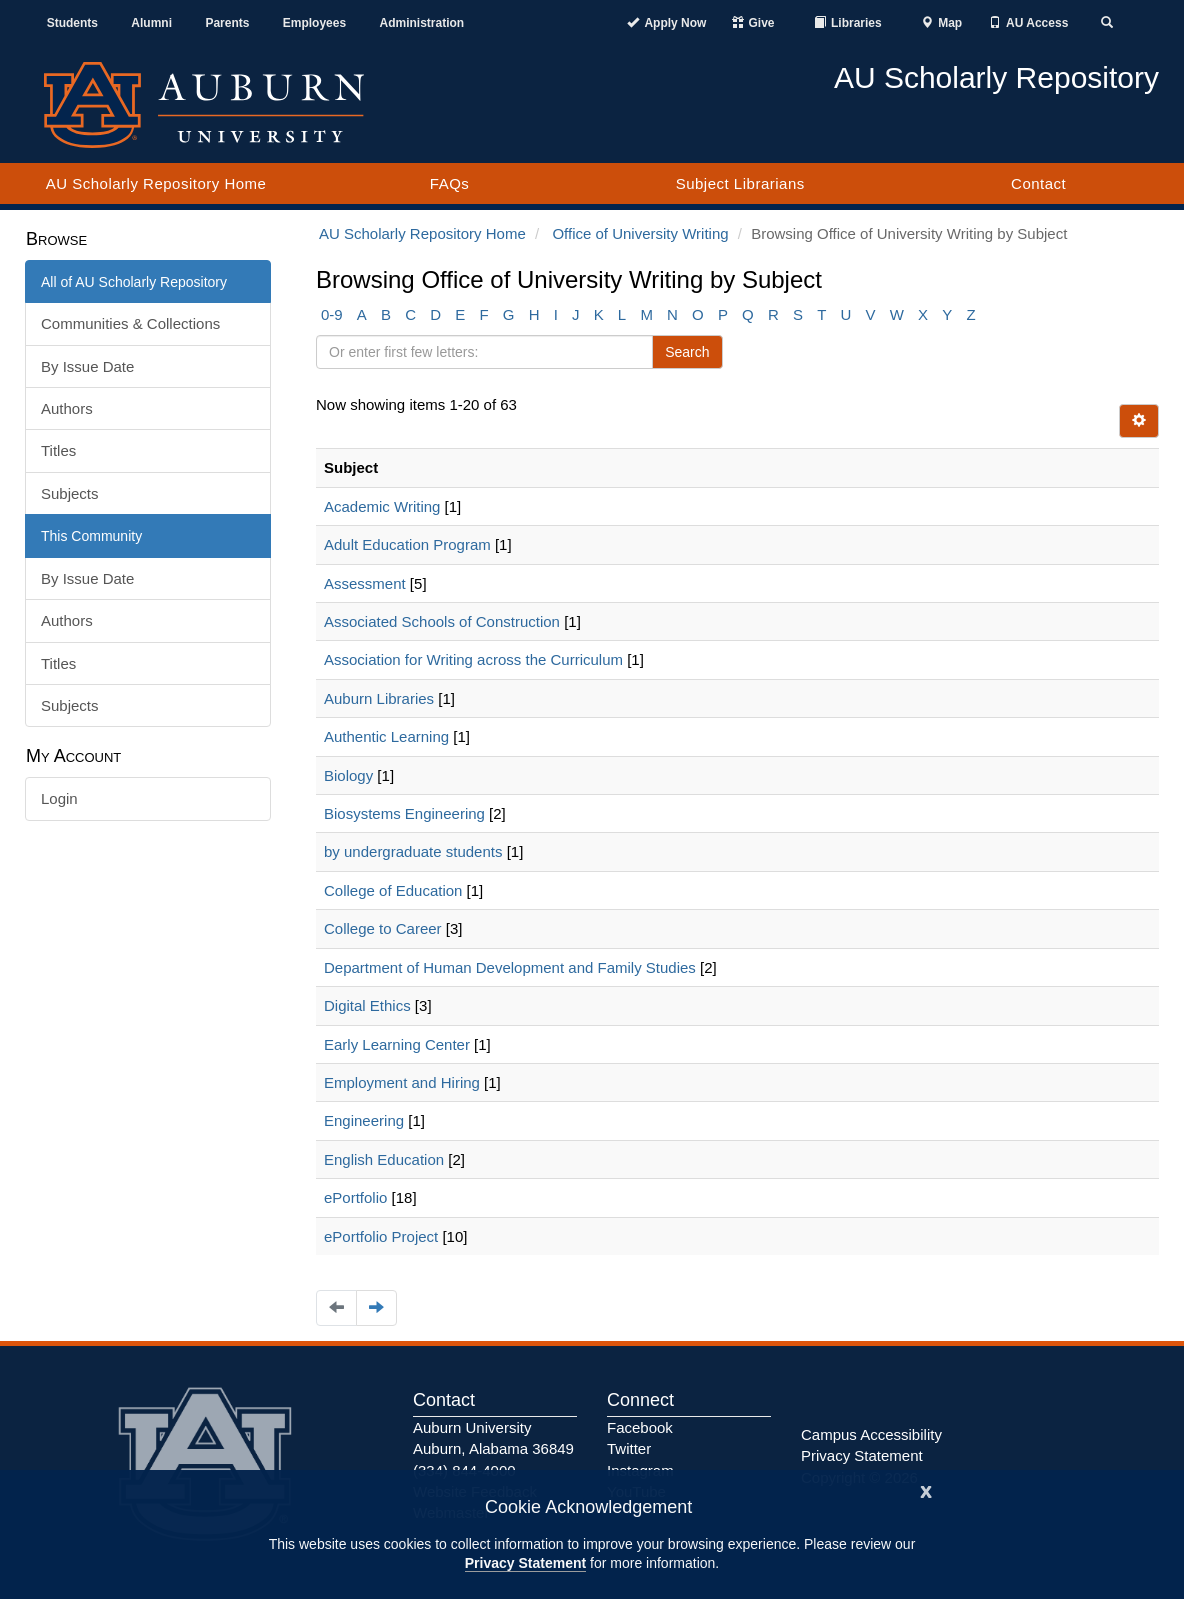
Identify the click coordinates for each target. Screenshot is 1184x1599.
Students (72, 23)
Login (59, 798)
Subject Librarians (740, 183)
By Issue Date (87, 366)
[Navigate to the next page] (376, 1307)
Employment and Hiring (402, 1082)
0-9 (332, 314)
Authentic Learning (386, 736)
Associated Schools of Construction (442, 621)
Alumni (151, 23)
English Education (384, 1159)
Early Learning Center (397, 1044)
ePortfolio (355, 1197)
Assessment (365, 583)
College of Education (393, 890)
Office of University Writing (640, 233)
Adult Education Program (407, 544)
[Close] (926, 1489)
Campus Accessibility (871, 1434)
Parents (227, 23)
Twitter (629, 1448)
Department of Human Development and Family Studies (510, 967)
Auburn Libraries (379, 698)
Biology (348, 775)
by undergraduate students (413, 851)
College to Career (383, 928)
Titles (58, 450)
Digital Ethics (367, 1005)
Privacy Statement (525, 1563)
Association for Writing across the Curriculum (473, 659)
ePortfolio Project (381, 1236)
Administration (421, 23)
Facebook (640, 1427)
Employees (314, 23)
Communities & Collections (130, 323)
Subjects (70, 493)
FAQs (450, 183)
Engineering (364, 1120)
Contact (1038, 183)
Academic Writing (382, 506)
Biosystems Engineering (404, 813)
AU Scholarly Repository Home (156, 183)
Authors (67, 408)
